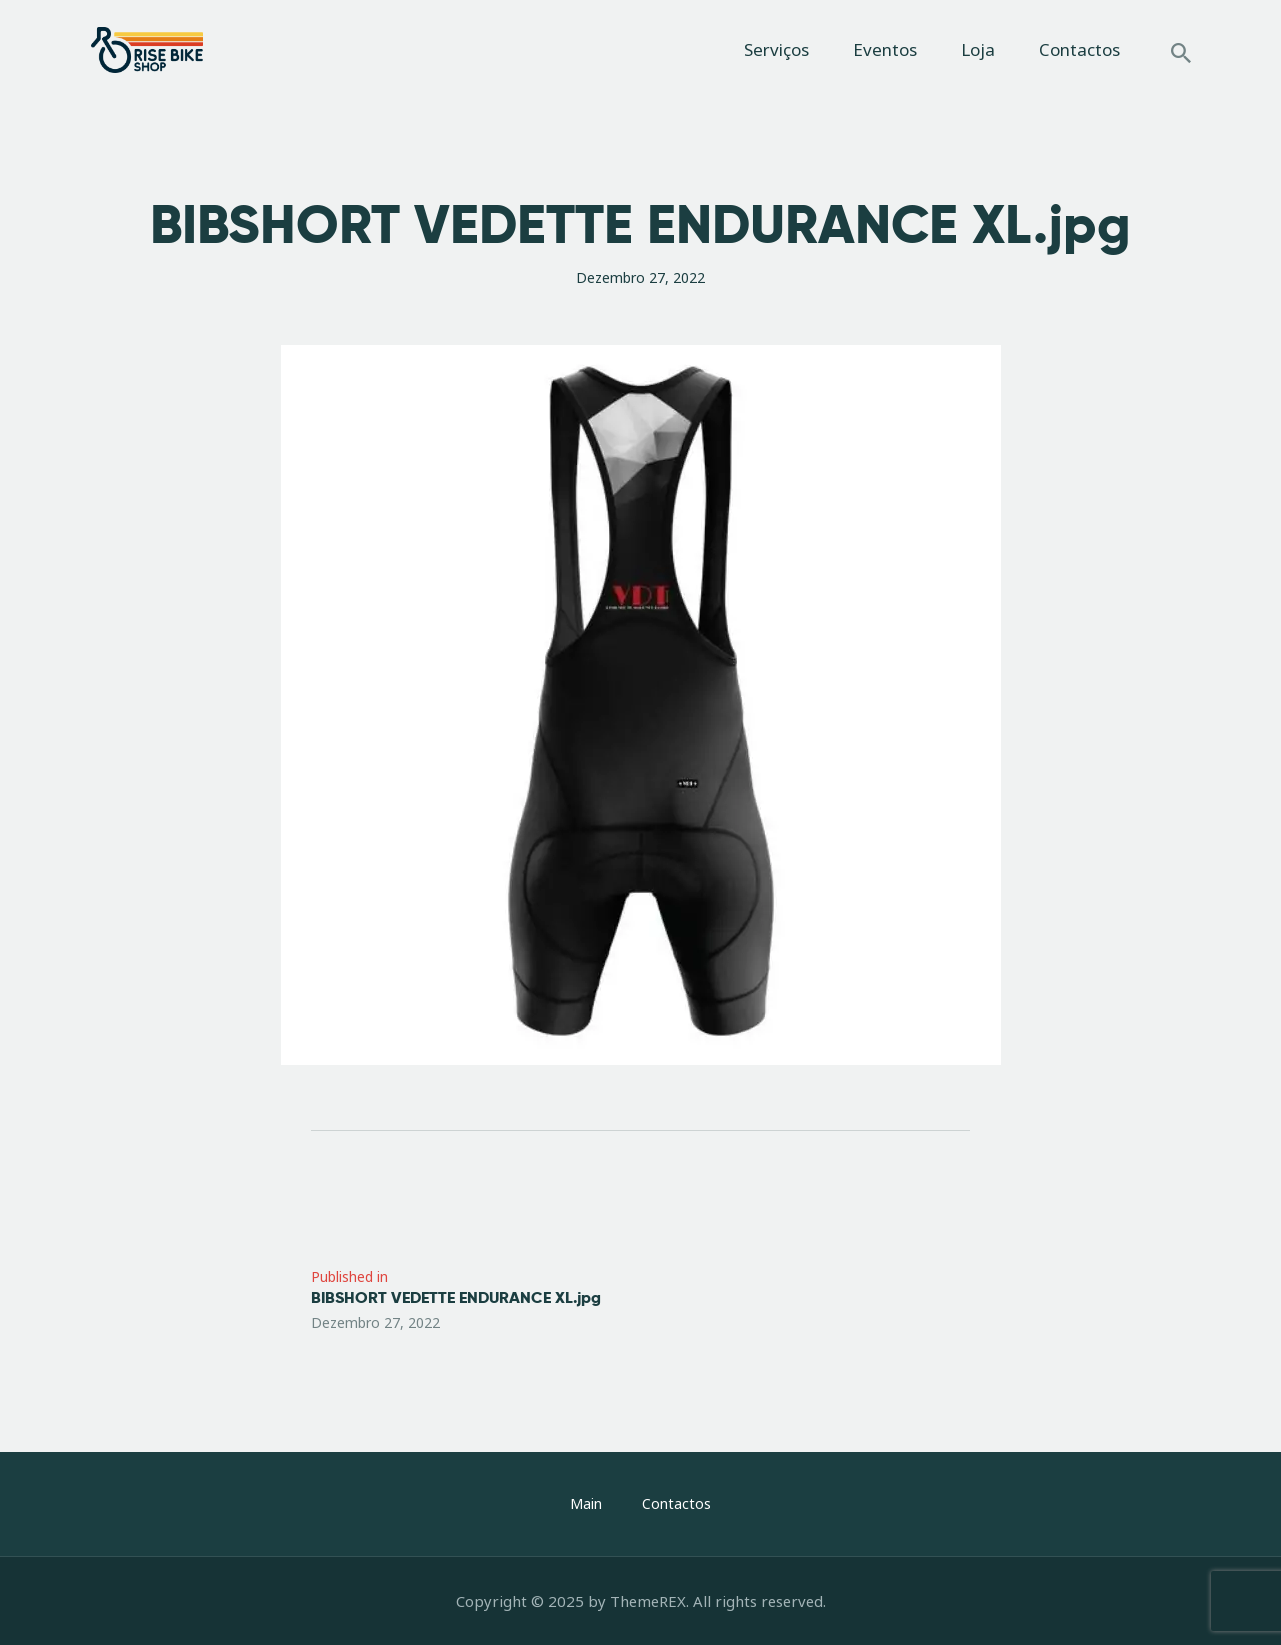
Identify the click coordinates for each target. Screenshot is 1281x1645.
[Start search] (1181, 53)
